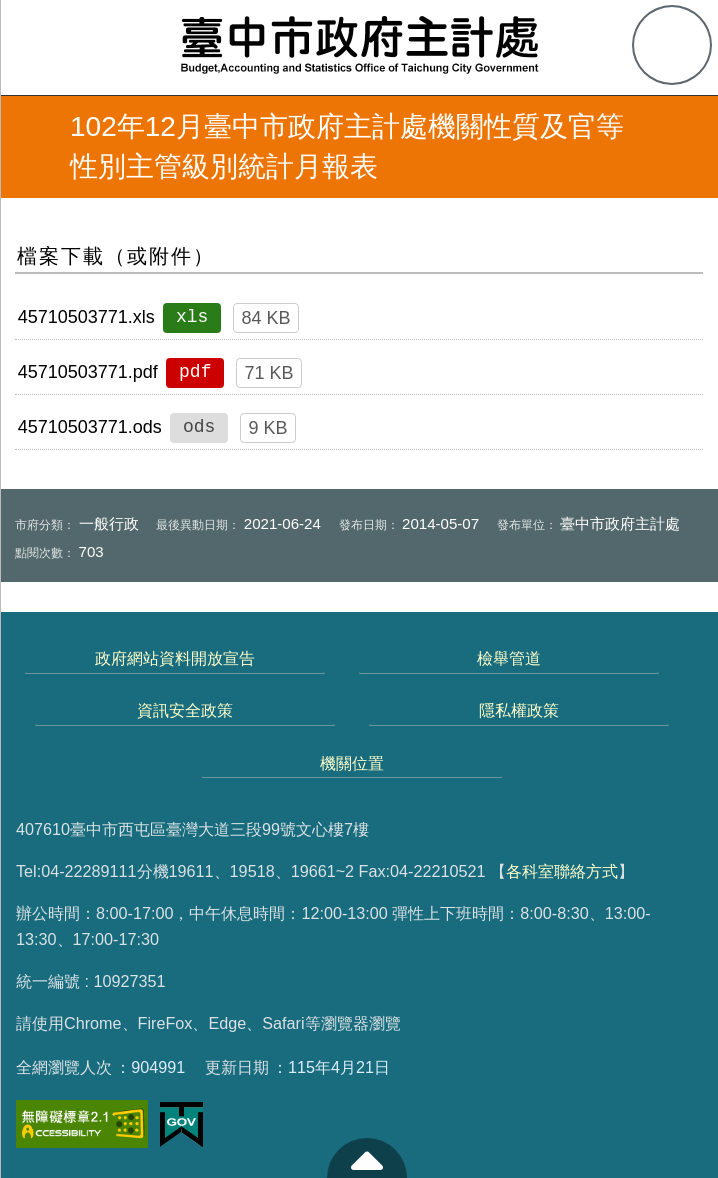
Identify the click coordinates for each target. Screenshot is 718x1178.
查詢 (672, 45)
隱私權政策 (519, 710)
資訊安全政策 (185, 710)
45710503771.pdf (88, 372)
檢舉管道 (509, 658)
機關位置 (352, 763)
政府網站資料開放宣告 (175, 658)
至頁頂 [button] (367, 1158)
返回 (32, 147)
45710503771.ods (90, 427)
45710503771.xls (86, 317)
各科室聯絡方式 (562, 871)
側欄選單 (46, 46)
